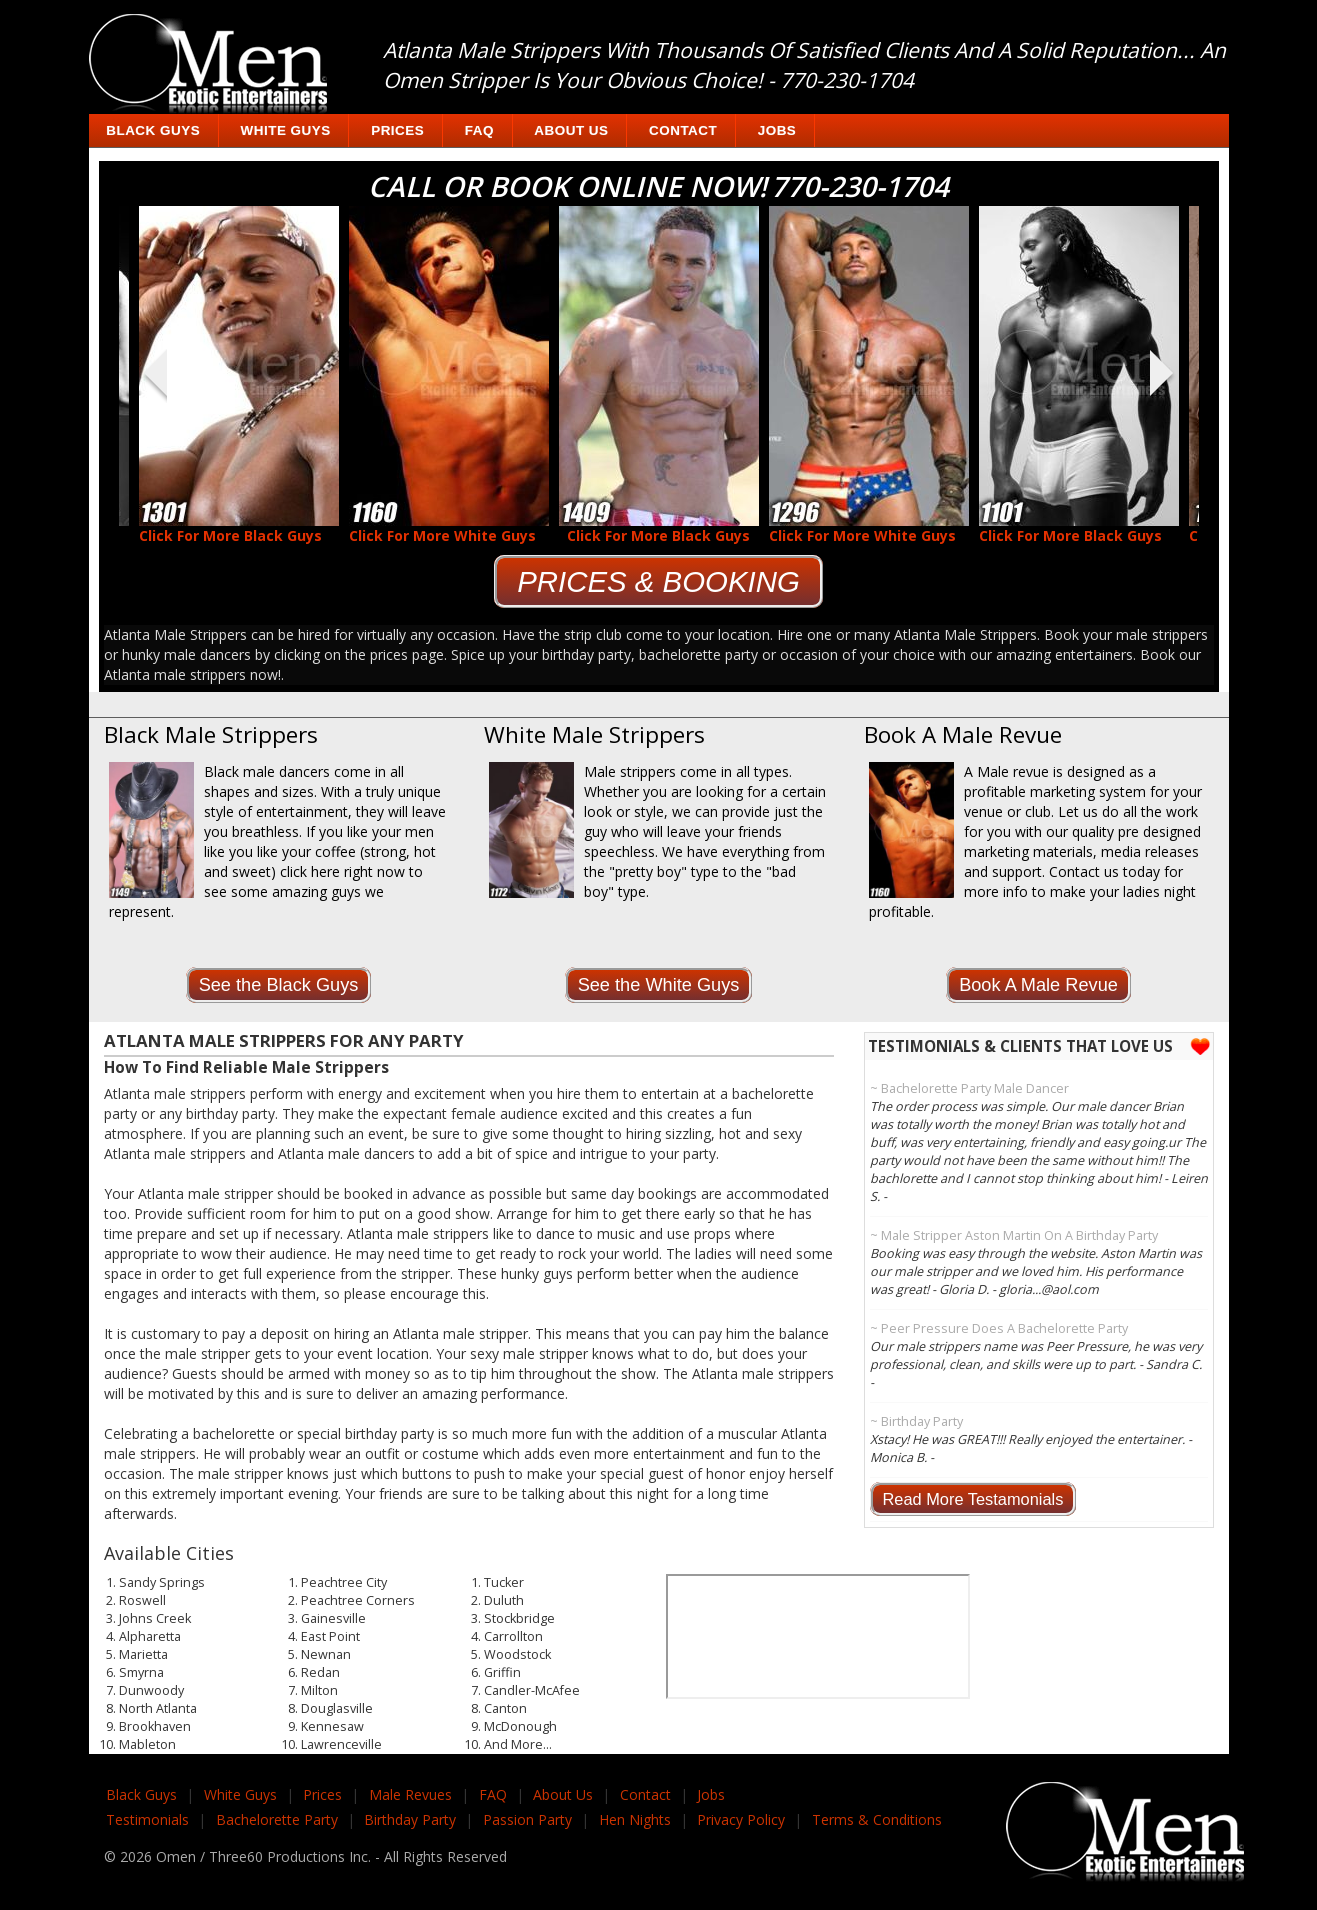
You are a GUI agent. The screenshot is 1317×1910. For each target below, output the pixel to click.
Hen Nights (635, 1819)
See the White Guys (659, 985)
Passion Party (527, 1819)
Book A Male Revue (1038, 985)
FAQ (479, 130)
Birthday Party (410, 1819)
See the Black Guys (279, 985)
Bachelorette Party (277, 1819)
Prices (397, 130)
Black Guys (153, 130)
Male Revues (410, 1794)
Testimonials (147, 1819)
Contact (683, 130)
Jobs (777, 130)
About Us (571, 130)
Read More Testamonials (973, 1499)
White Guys (286, 130)
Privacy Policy (741, 1819)
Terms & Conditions (877, 1819)
